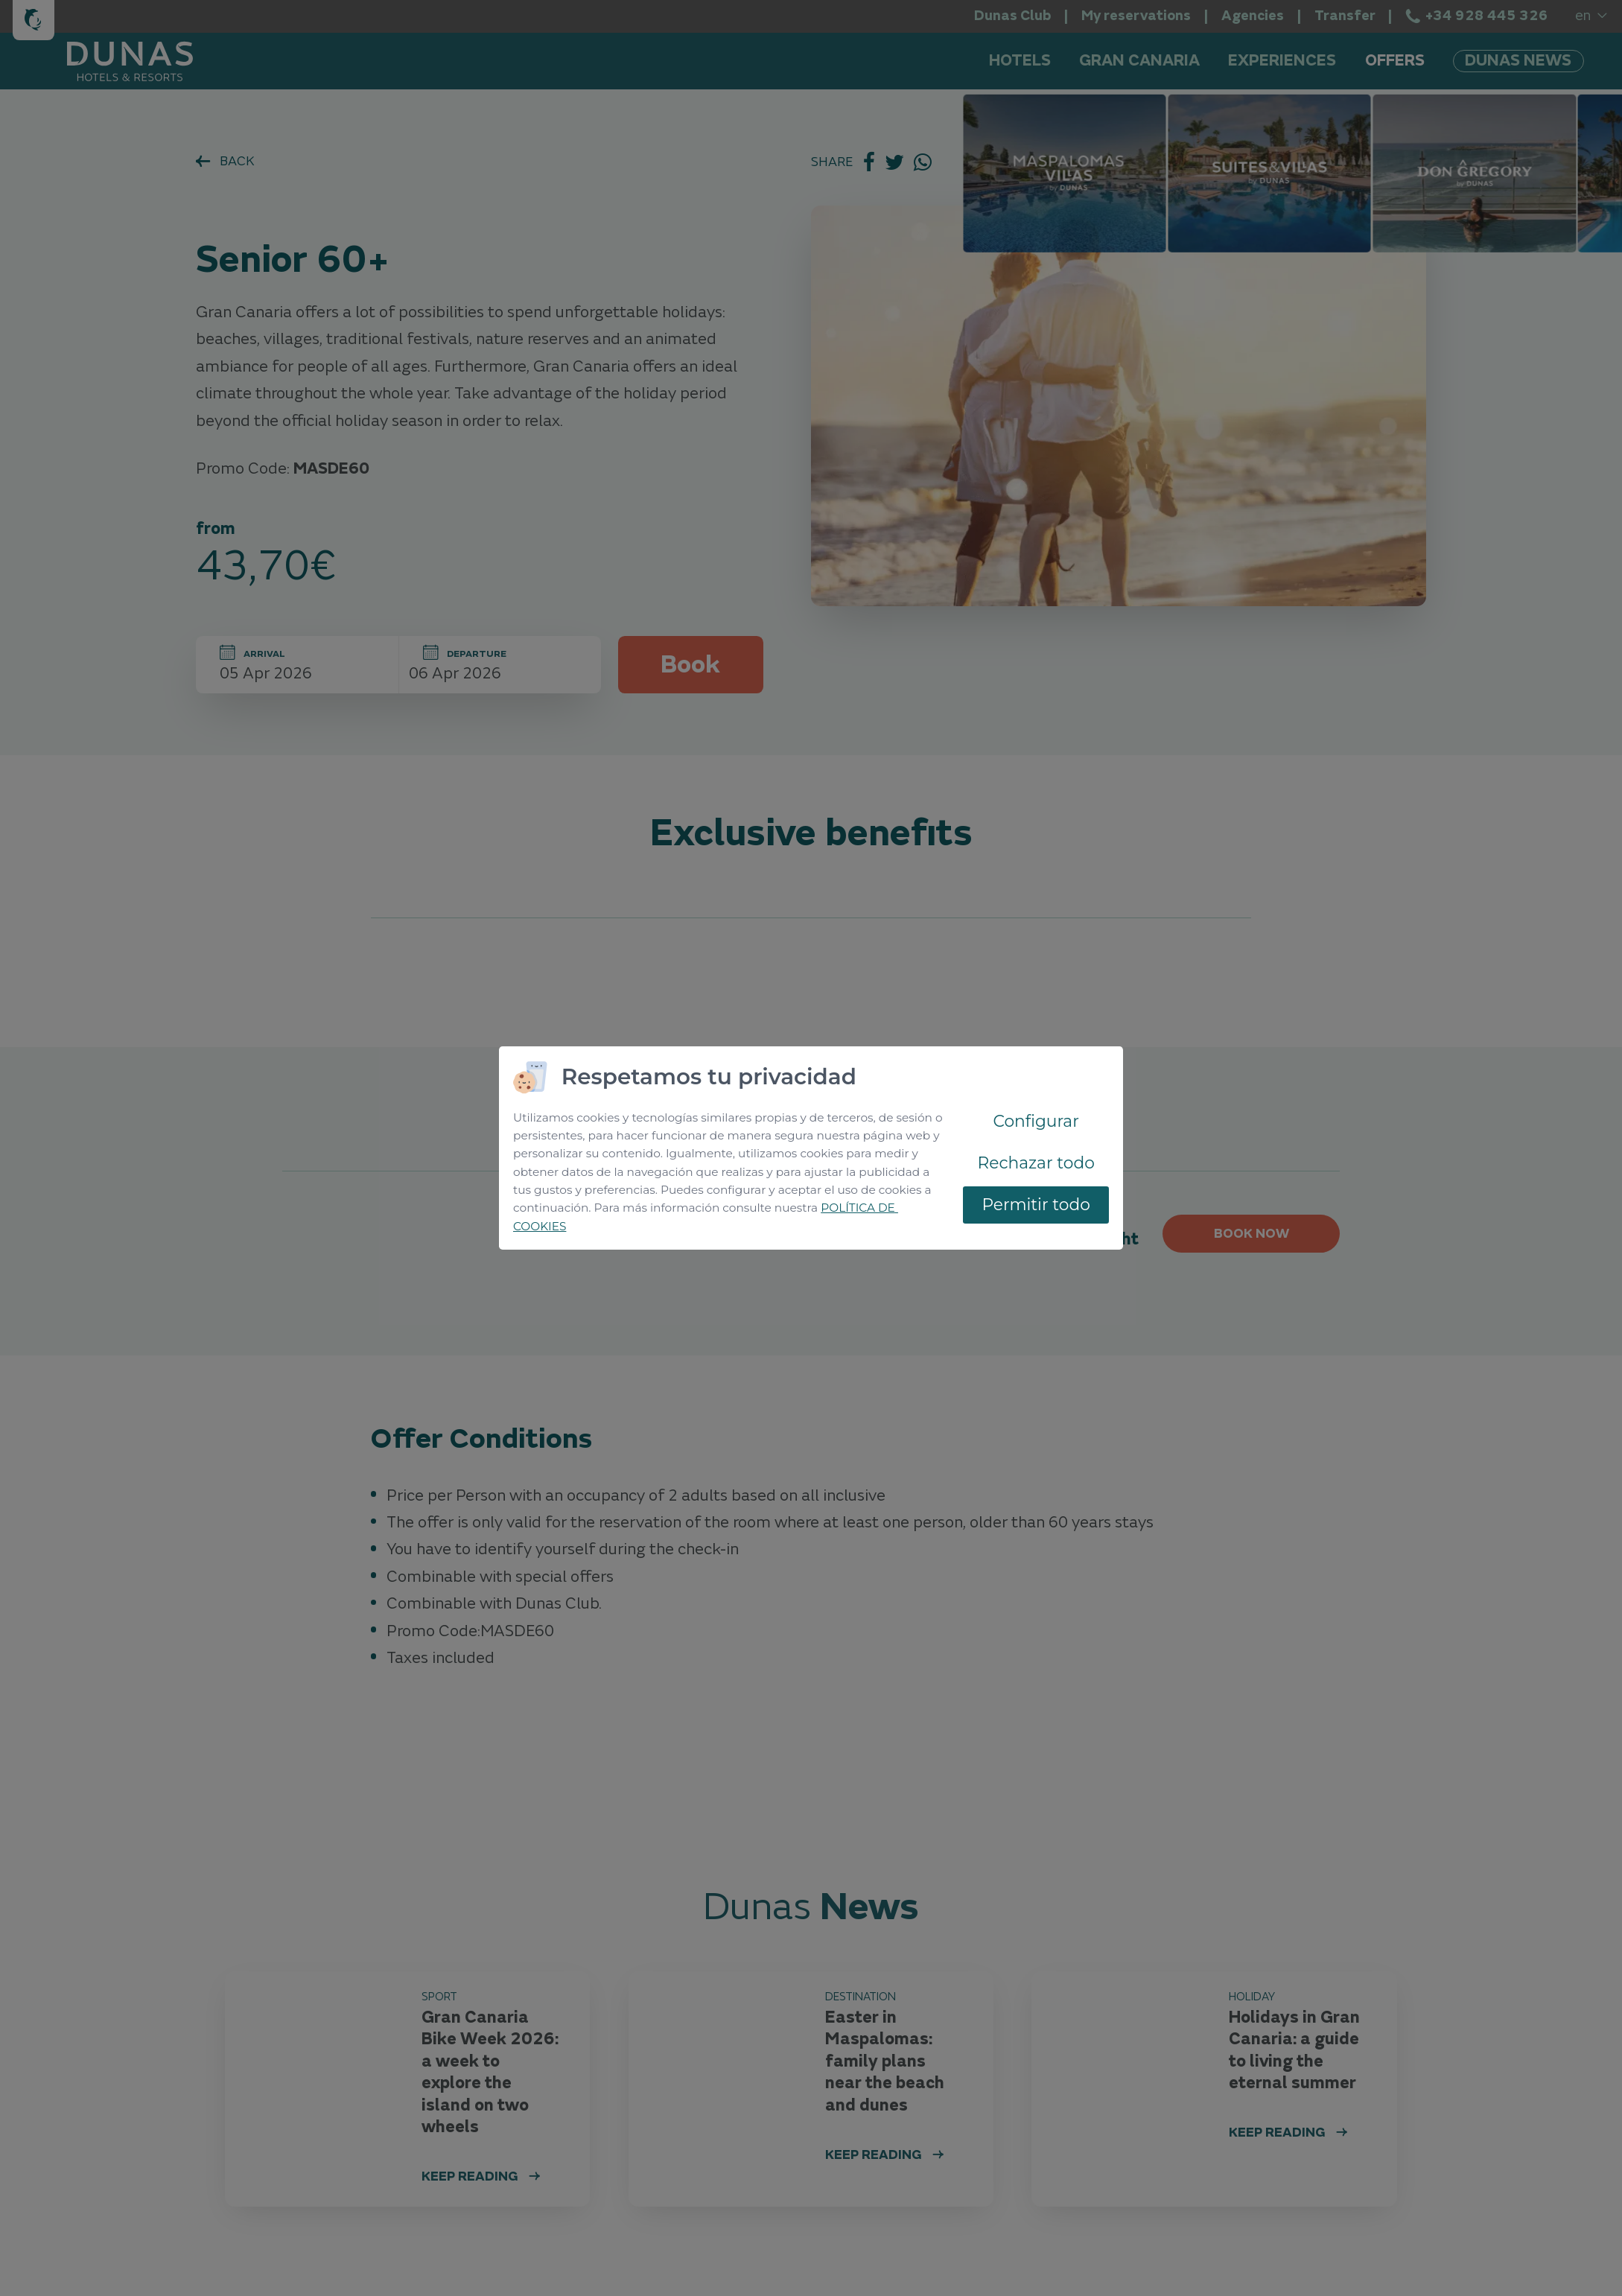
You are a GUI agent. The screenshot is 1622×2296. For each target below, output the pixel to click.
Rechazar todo (1036, 1162)
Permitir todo (1036, 1204)
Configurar (1035, 1120)
